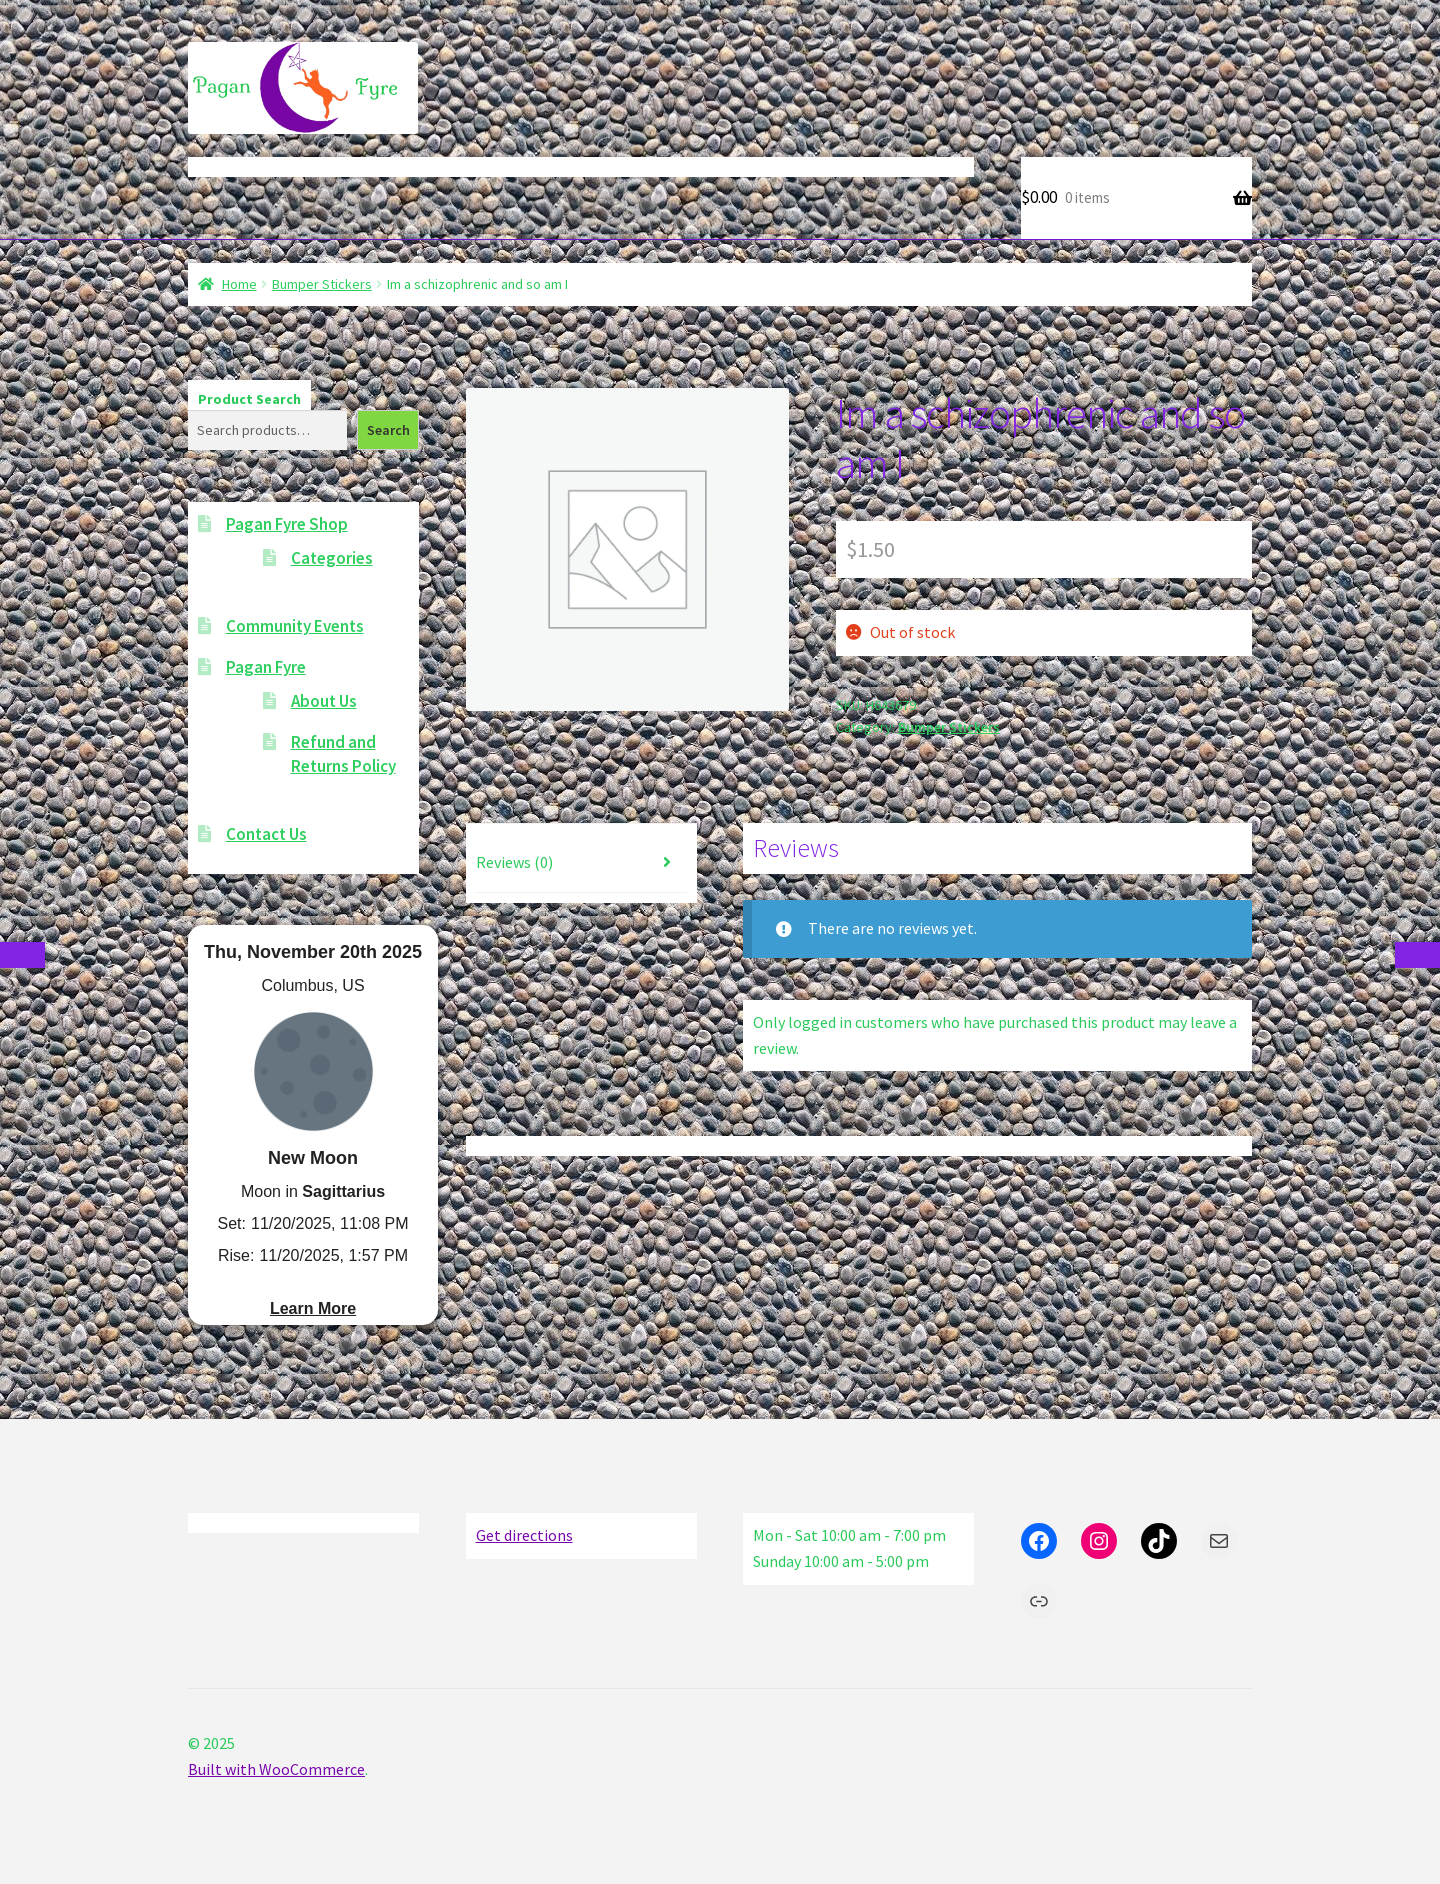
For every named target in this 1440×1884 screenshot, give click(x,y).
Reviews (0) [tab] (514, 862)
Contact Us (266, 834)
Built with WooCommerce (276, 1769)
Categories (332, 558)
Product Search (249, 399)
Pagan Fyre (266, 667)
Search (388, 430)
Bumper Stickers (322, 284)
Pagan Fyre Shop (287, 524)
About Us (324, 701)
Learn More (313, 1308)
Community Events (295, 626)
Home (239, 284)
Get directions (524, 1535)
